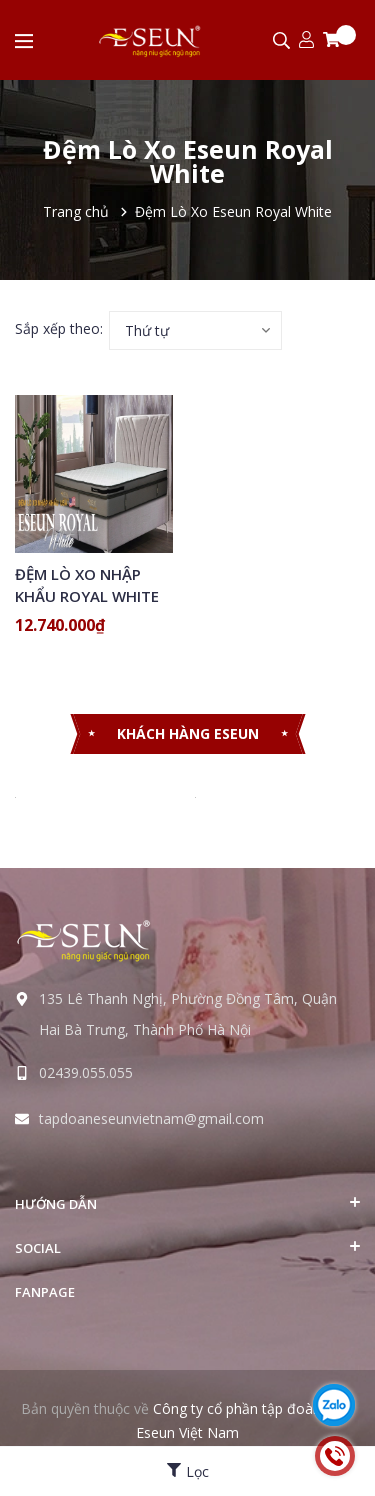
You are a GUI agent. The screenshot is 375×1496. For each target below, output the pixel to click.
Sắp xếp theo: (59, 328)
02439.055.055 (86, 1072)
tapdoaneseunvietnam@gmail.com (151, 1118)
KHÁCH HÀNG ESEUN (188, 733)
